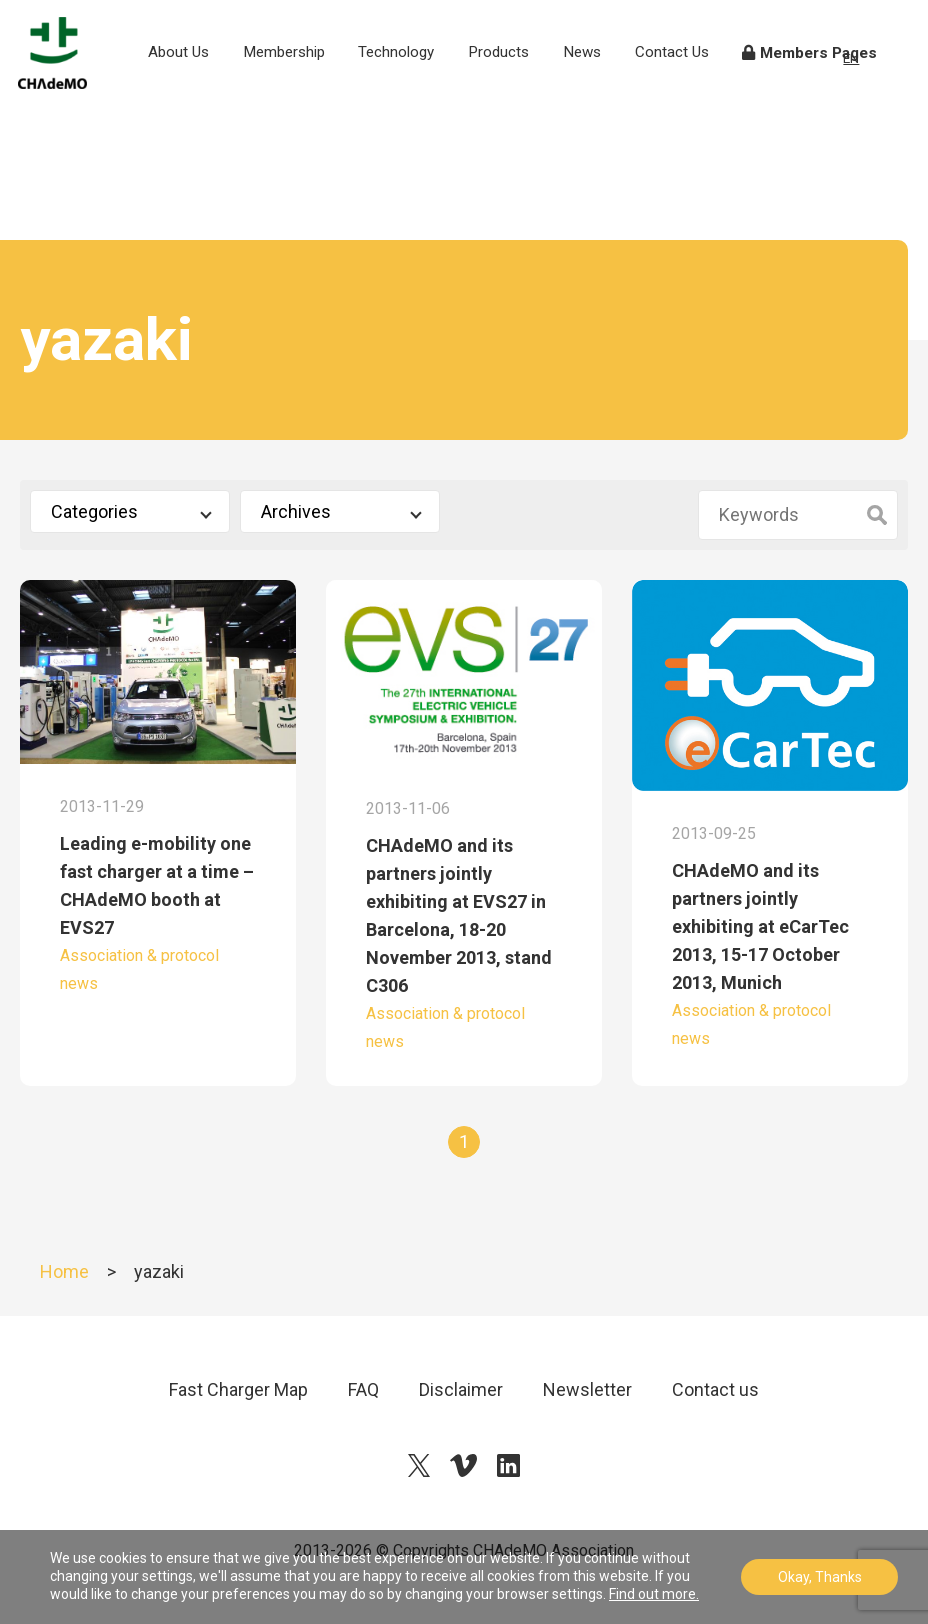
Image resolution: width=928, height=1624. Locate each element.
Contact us (715, 1389)
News (602, 77)
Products (518, 77)
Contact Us (687, 89)
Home (64, 1271)
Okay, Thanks (820, 1577)
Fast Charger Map (238, 1389)
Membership (304, 77)
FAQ (363, 1389)
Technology (416, 77)
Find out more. (654, 1594)
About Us (201, 89)
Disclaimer (461, 1389)
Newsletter (587, 1389)
